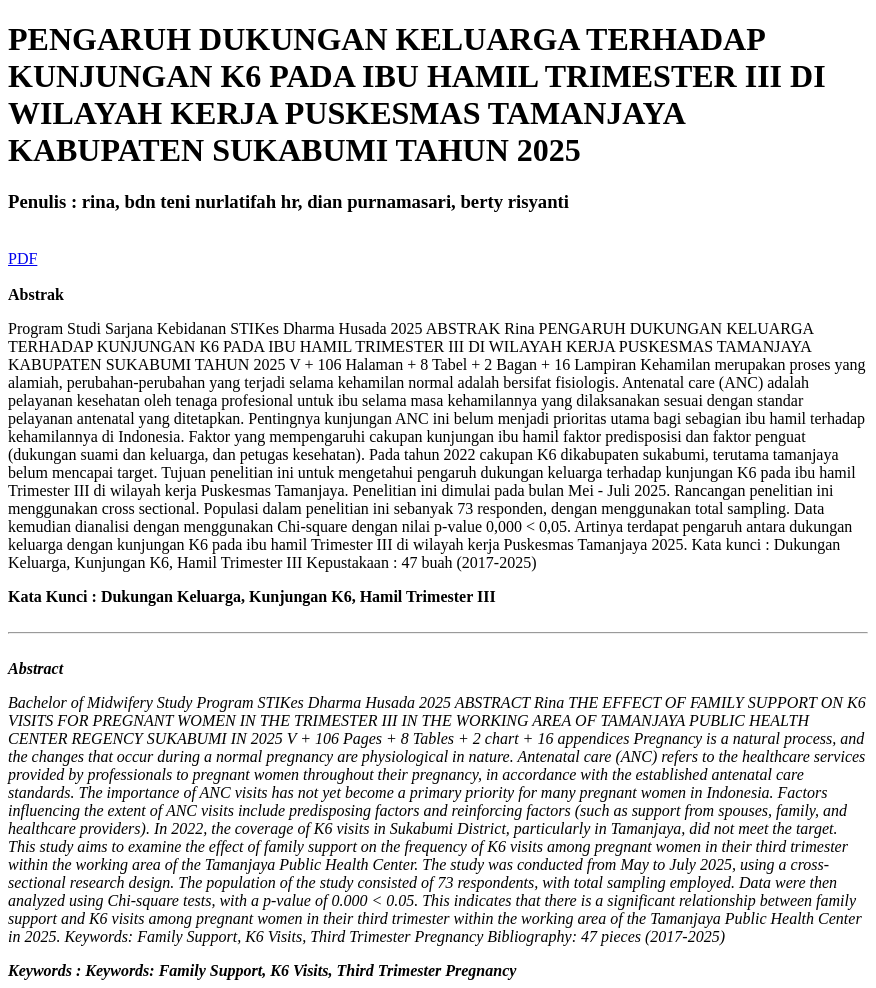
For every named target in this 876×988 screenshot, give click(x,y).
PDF (22, 258)
